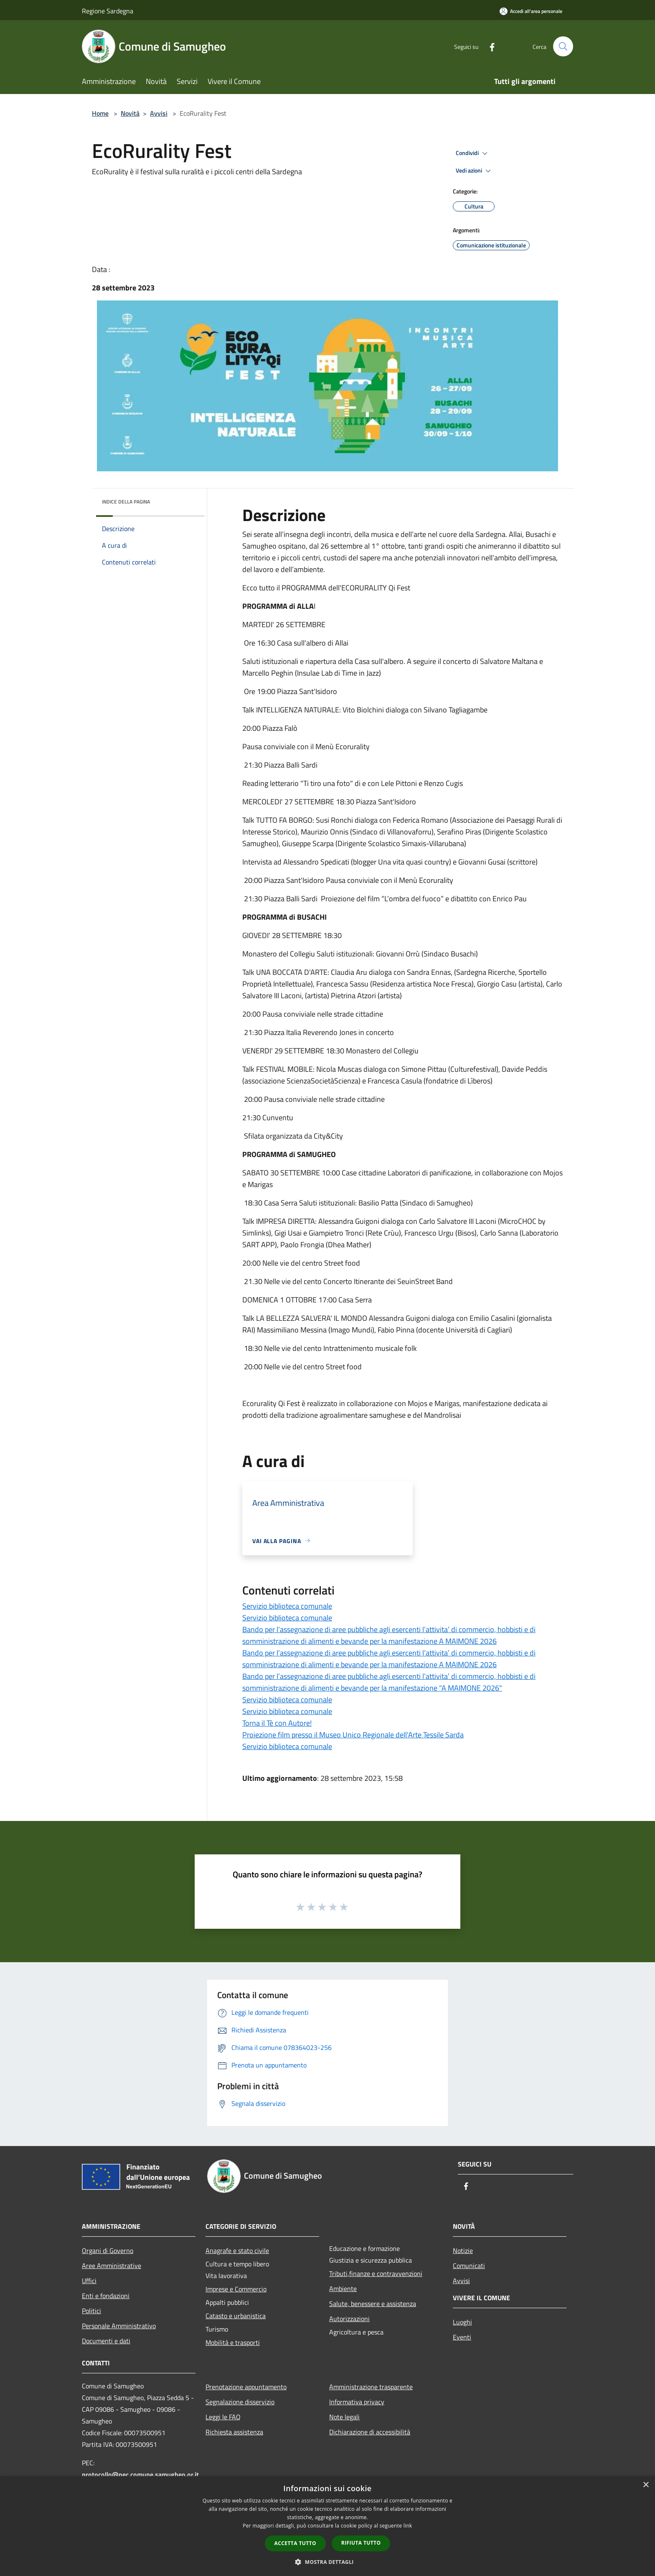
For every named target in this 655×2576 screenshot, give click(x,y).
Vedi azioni (474, 171)
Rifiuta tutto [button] (361, 2542)
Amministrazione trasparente (371, 2387)
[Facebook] (488, 46)
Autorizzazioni (349, 2319)
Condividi (473, 153)
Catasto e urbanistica (236, 2316)
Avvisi (159, 113)
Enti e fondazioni (105, 2296)
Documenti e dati (106, 2341)
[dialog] (327, 2526)
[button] (327, 2562)
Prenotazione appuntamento (246, 2387)
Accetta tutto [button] (295, 2543)
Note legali (344, 2417)
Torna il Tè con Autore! (277, 1723)
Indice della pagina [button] (126, 502)
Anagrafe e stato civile (237, 2250)
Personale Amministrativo (119, 2326)
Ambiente (343, 2289)
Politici (91, 2311)
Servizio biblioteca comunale (287, 1606)
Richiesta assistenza (234, 2432)
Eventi (462, 2337)
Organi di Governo (107, 2250)
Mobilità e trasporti (233, 2342)
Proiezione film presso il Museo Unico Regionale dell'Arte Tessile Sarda (353, 1734)
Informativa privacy (356, 2402)
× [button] (645, 2485)
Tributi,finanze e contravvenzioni (375, 2273)
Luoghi (462, 2322)
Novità (130, 113)
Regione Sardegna (107, 11)
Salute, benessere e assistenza (372, 2304)
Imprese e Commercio (236, 2289)
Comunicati (469, 2266)
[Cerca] (563, 46)
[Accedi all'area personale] (531, 11)
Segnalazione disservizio (240, 2402)
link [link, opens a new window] (408, 2525)
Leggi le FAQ (223, 2417)
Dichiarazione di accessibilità (369, 2432)
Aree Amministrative (111, 2266)
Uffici (89, 2281)
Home (100, 113)
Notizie (463, 2250)
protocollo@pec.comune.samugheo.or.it (140, 2474)
